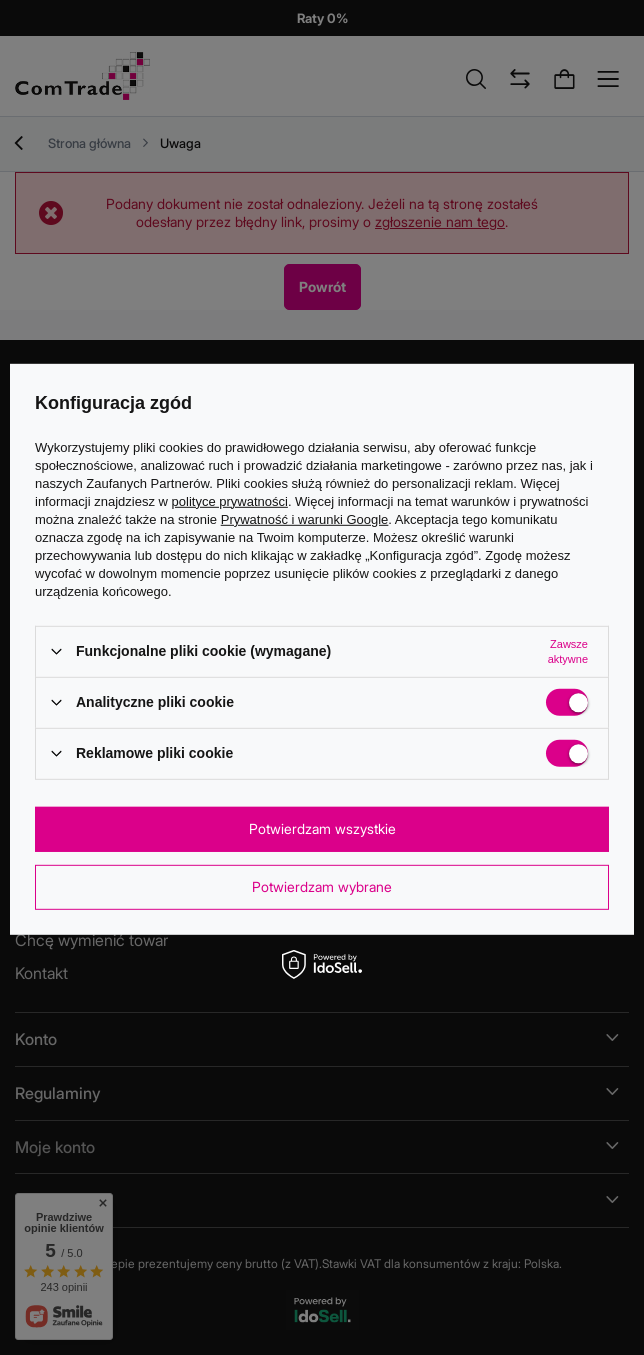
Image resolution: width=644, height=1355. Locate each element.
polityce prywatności (230, 500)
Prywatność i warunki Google (305, 518)
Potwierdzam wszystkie (322, 828)
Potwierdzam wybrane (322, 886)
